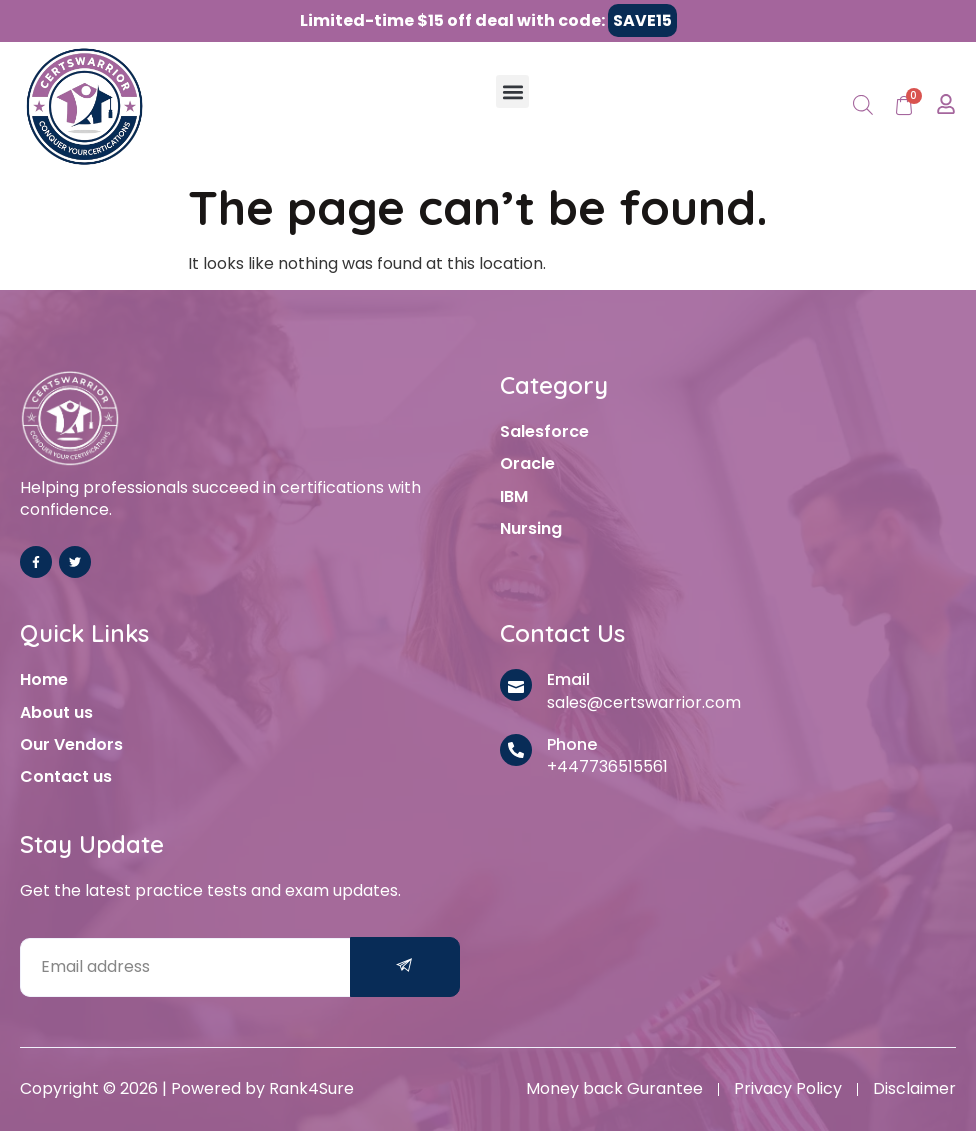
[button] (512, 91)
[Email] (516, 685)
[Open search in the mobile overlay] (863, 106)
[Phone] (516, 750)
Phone (572, 744)
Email (568, 679)
